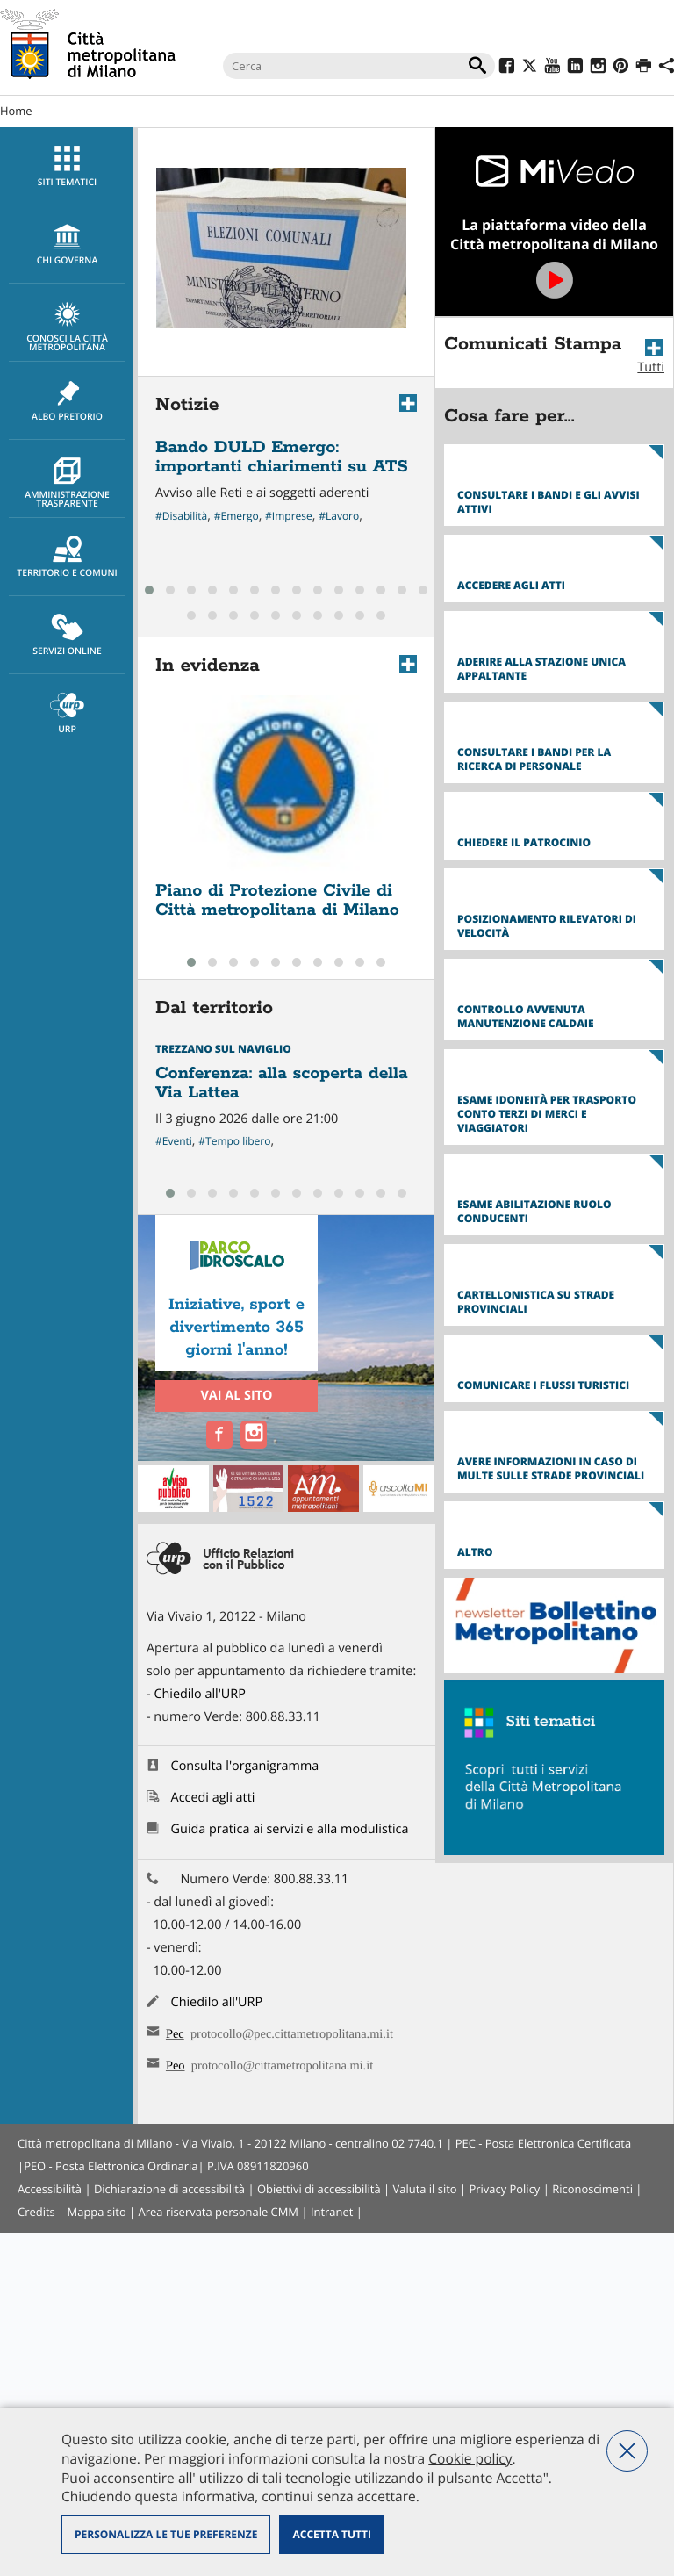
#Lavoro (339, 515)
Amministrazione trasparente (67, 483)
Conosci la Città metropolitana (67, 327)
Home (16, 111)
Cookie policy (470, 2458)
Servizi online (67, 636)
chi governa (67, 245)
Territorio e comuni (67, 557)
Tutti (650, 367)
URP (67, 714)
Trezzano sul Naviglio (223, 1048)
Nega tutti (627, 2451)
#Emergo (236, 515)
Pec (175, 2374)
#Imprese (288, 515)
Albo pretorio (67, 401)
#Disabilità (181, 515)
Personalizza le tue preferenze (166, 2534)
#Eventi (173, 1140)
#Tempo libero (234, 1140)
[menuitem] (66, 166)
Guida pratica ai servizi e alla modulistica (290, 2172)
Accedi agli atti (213, 2141)
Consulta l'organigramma (245, 2109)
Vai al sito (236, 1395)
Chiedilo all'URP (200, 2036)
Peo (175, 2406)
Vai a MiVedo (554, 221)
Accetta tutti (331, 2534)
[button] (149, 590)
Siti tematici (67, 167)
